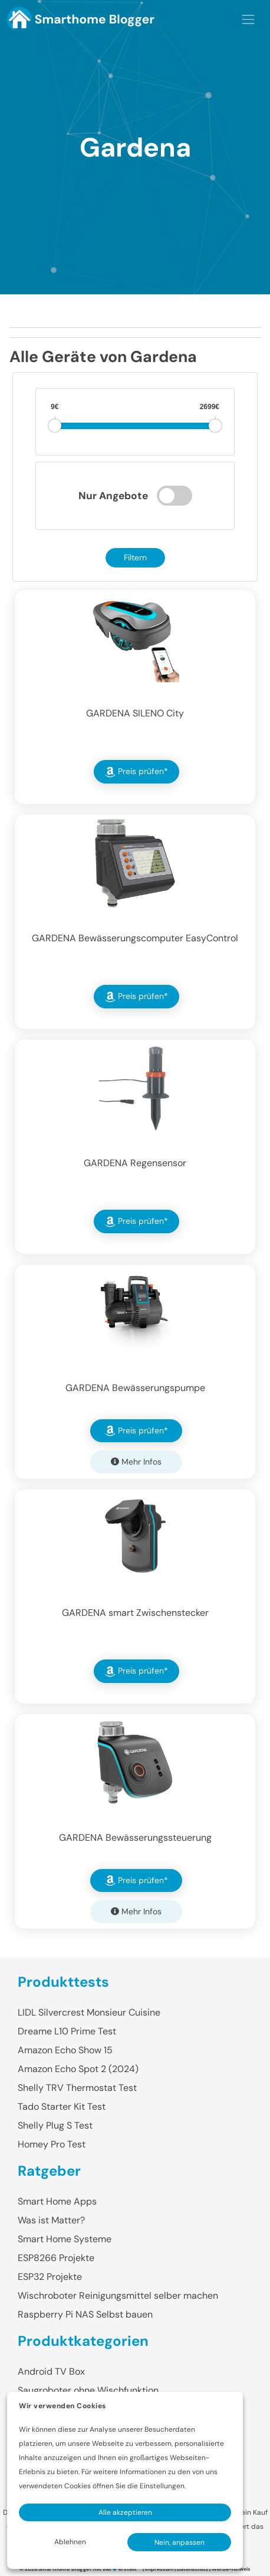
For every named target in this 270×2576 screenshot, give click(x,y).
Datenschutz (192, 2568)
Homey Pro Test (51, 2144)
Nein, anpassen (179, 2542)
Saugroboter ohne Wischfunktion (88, 2390)
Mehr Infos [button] (136, 1461)
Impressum (159, 2568)
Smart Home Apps (57, 2201)
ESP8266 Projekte (56, 2258)
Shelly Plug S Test (55, 2125)
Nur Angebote (113, 495)
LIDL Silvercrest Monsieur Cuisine (89, 2012)
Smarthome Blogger (65, 2568)
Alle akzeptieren (125, 2512)
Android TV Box (51, 2371)
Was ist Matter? (51, 2220)
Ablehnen (70, 2542)
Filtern (135, 557)
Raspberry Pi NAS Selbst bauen (85, 2314)
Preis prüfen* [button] (136, 772)
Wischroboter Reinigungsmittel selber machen (118, 2295)
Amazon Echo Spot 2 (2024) (78, 2069)
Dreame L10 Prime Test (67, 2031)
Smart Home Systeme (64, 2239)
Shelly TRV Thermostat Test (77, 2088)
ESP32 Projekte (50, 2276)
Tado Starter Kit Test (62, 2106)
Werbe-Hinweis (231, 2568)
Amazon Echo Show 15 (65, 2050)
